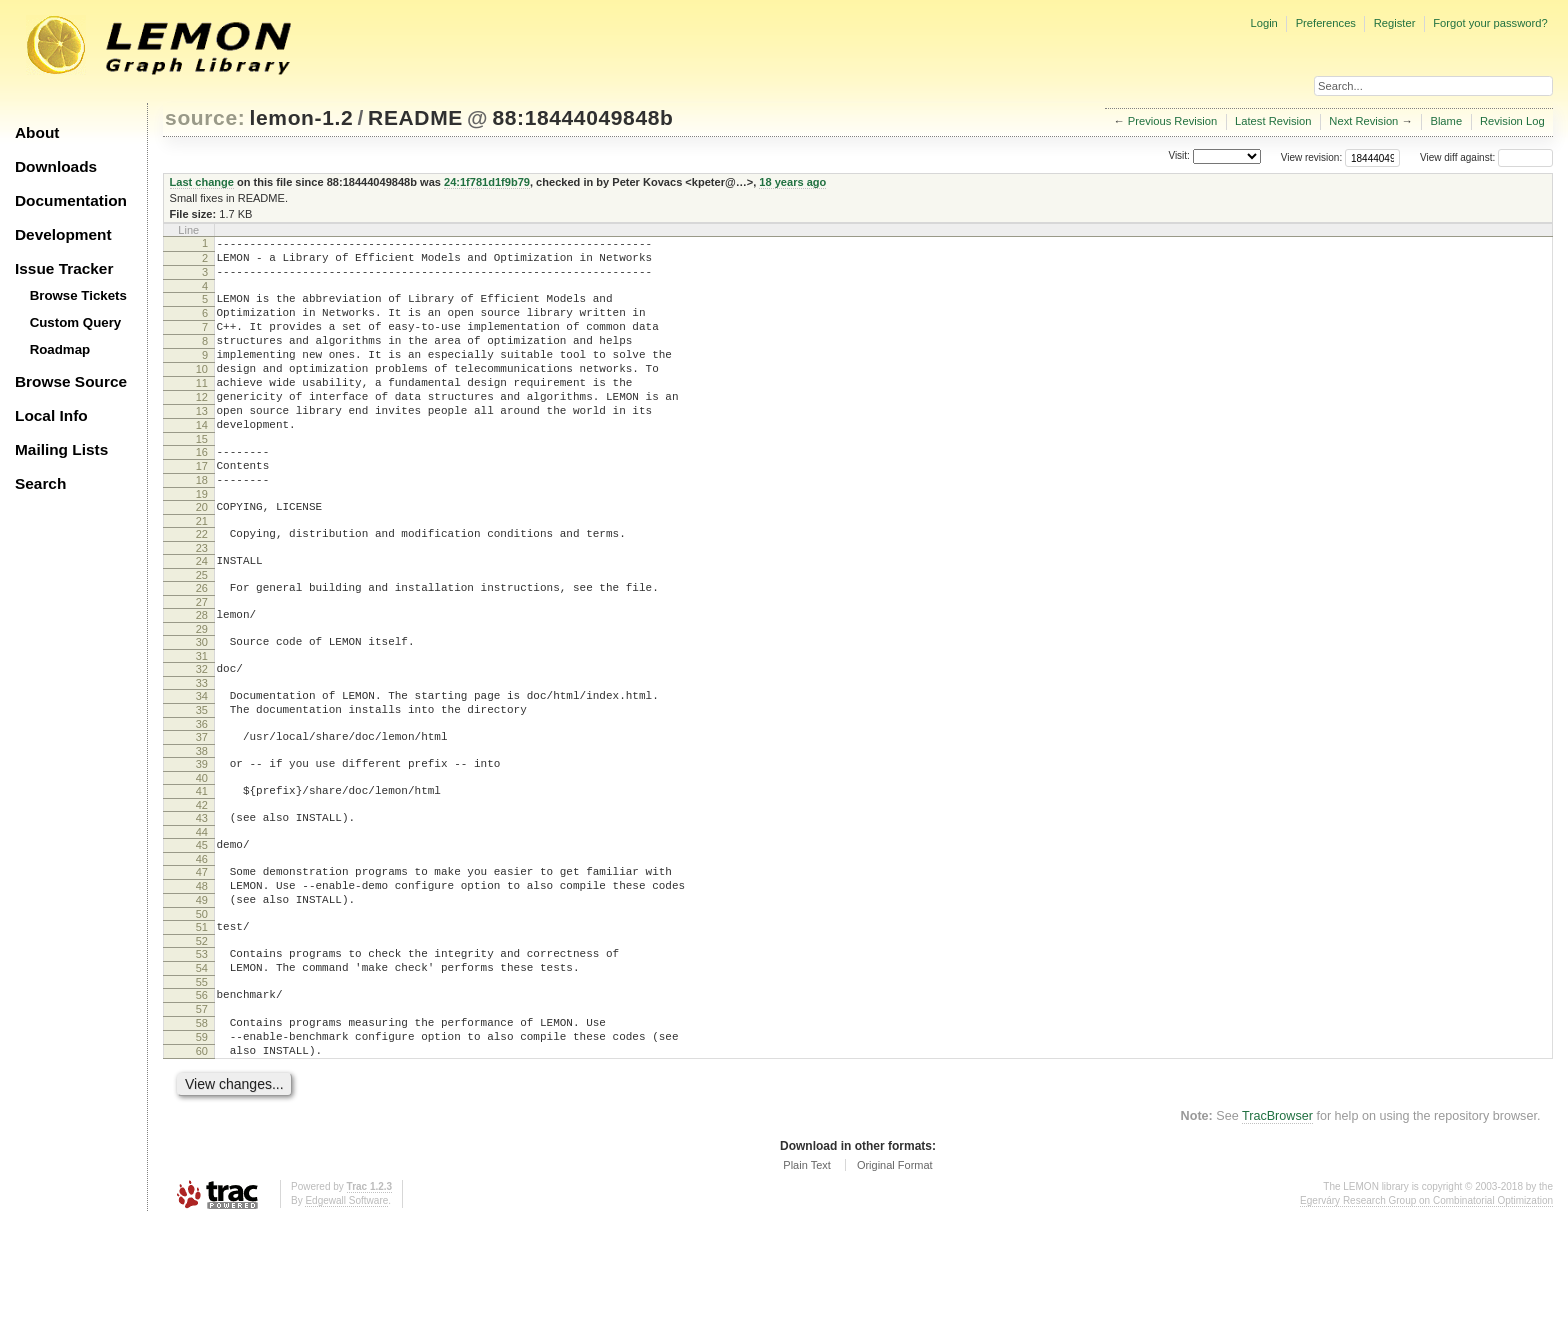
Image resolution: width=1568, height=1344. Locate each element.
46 (202, 949)
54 (202, 1073)
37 (202, 812)
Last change (202, 182)
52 (202, 1043)
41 (202, 872)
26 (202, 645)
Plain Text (807, 1288)
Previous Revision (1173, 121)
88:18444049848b (582, 117)
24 (202, 615)
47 (202, 962)
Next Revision (1363, 121)
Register (1395, 23)
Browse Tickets (78, 295)
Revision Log (1512, 121)
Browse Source (71, 381)
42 (202, 889)
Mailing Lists (61, 449)
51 (202, 1026)
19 (202, 542)
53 (202, 1056)
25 (202, 632)
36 (202, 799)
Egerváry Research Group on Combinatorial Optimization (1426, 1323)
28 (202, 675)
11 (202, 410)
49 (202, 996)
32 (202, 735)
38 (202, 829)
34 (202, 765)
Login (1263, 23)
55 (202, 1090)
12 (202, 427)
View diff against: (1486, 157)
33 (202, 752)
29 (202, 692)
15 (202, 478)
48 (202, 979)
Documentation (71, 200)
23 (202, 602)
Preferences (1326, 23)
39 (202, 842)
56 (202, 1103)
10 (202, 393)
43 (202, 902)
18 (202, 525)
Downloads (56, 166)
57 (202, 1120)
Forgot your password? (1490, 23)
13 (202, 444)
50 (202, 1013)
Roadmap (60, 349)
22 (202, 585)
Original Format (895, 1288)
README (415, 117)
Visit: (1179, 156)
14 (202, 461)
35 (202, 782)
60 (202, 1171)
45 (202, 932)
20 (202, 555)
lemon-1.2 (302, 117)
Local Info (51, 415)
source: (205, 117)
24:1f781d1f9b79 (487, 182)
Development (63, 234)
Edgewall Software (346, 1323)
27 (202, 662)
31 (202, 722)
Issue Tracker (64, 268)
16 (202, 491)
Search (40, 483)
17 (202, 508)
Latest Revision (1273, 121)
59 (202, 1154)
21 (202, 572)
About (37, 132)
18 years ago (792, 182)
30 (202, 705)
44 (202, 919)
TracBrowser (1277, 1239)
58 (202, 1137)
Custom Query (76, 322)
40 (202, 859)
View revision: (1312, 157)
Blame (1446, 121)
